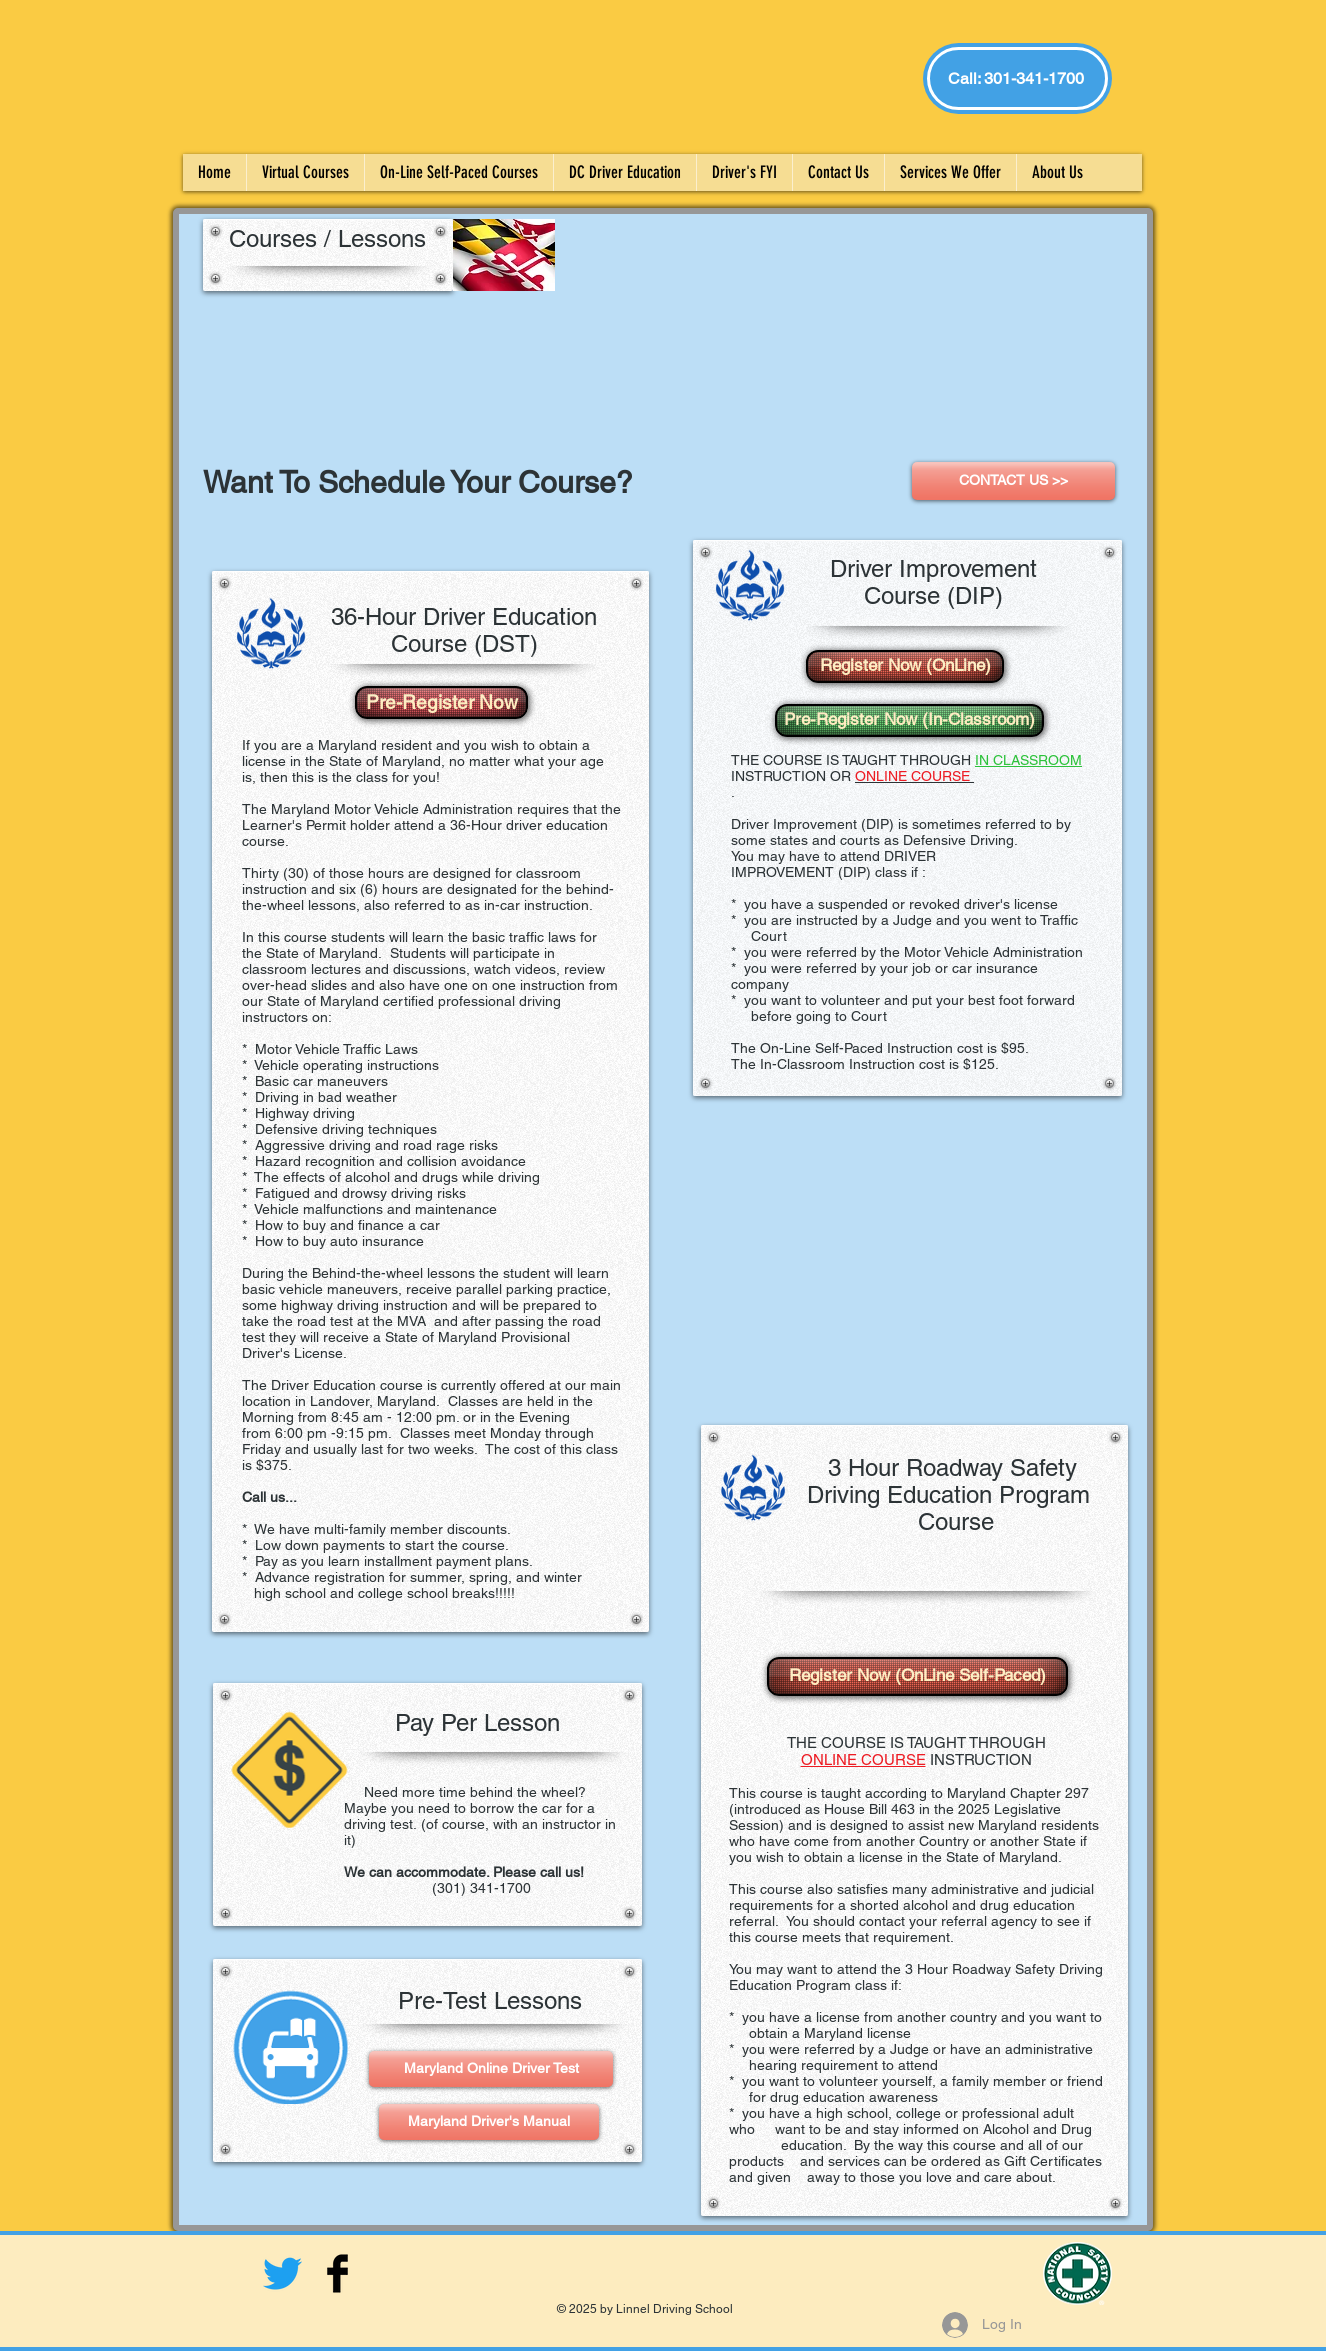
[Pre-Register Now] (441, 702)
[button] (744, 172)
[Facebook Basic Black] (337, 2273)
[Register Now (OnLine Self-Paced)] (917, 1676)
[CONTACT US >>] (1013, 481)
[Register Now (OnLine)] (905, 666)
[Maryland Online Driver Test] (491, 2069)
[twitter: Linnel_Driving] (282, 2273)
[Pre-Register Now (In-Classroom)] (909, 720)
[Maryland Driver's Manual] (489, 2122)
